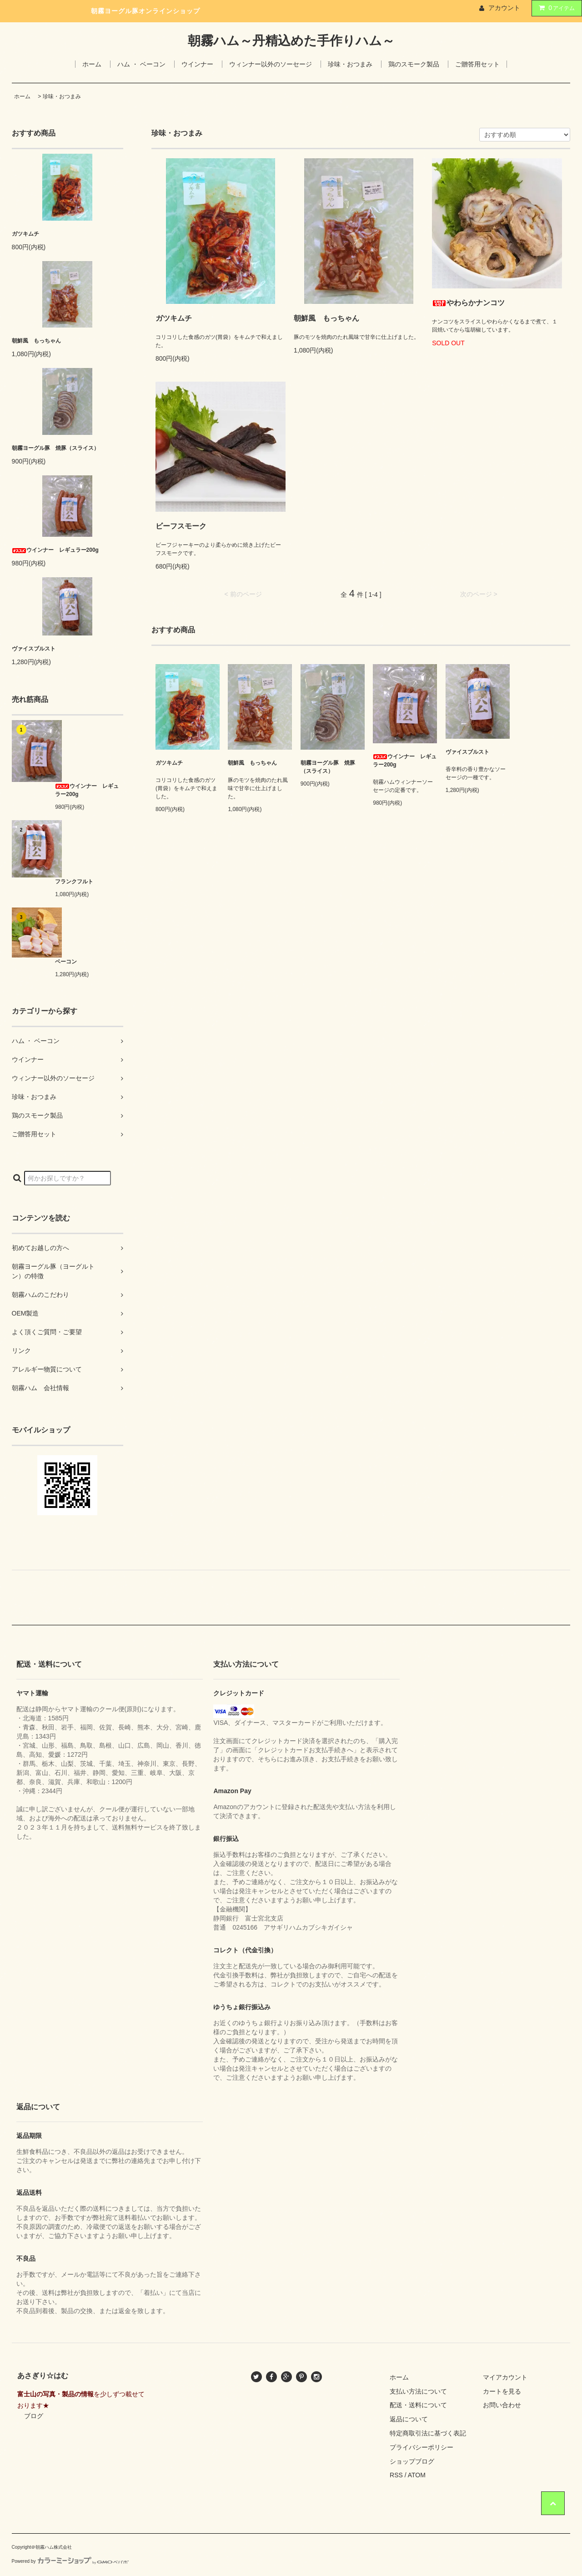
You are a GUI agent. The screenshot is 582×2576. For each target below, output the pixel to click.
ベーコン (66, 961)
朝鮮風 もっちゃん (36, 341)
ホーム (91, 64)
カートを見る (502, 2391)
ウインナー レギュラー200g (55, 550)
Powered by (70, 2561)
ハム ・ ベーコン (141, 64)
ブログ (33, 2416)
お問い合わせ (502, 2405)
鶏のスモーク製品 (413, 64)
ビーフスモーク (181, 526)
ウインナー (197, 64)
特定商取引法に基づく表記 (428, 2433)
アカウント (504, 7)
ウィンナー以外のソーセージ (270, 64)
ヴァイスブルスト (33, 648)
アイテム (555, 7)
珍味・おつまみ (350, 64)
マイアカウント (505, 2377)
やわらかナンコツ (468, 303)
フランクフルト (74, 881)
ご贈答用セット (477, 64)
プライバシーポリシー (421, 2447)
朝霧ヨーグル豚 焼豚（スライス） (55, 448)
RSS (396, 2475)
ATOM (417, 2475)
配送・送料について (418, 2405)
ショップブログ (412, 2461)
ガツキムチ (25, 234)
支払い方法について (418, 2391)
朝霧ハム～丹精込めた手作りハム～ (291, 41)
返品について (409, 2419)
